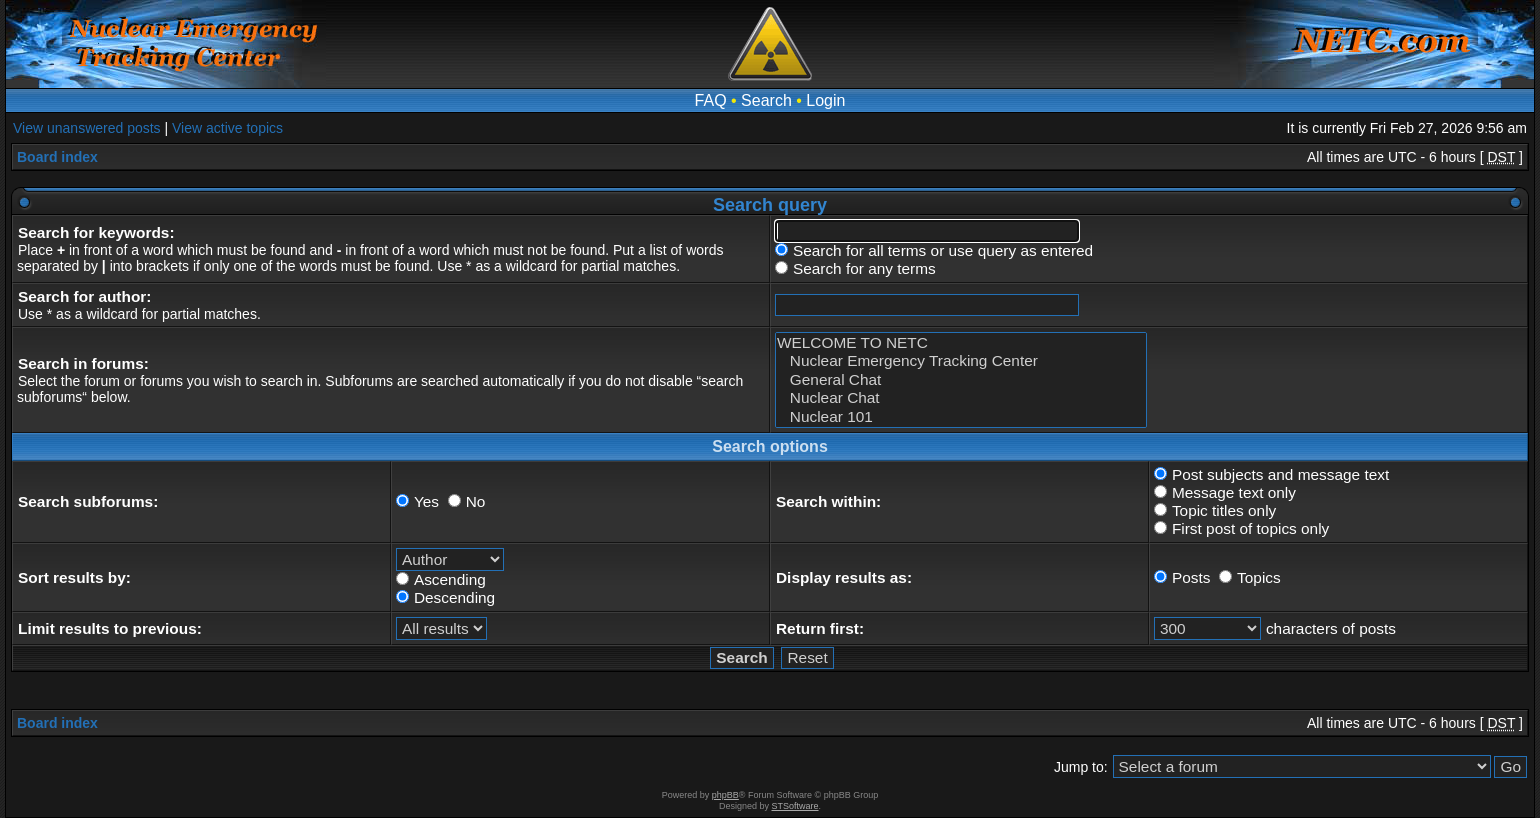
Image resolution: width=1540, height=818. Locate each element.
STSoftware (795, 806)
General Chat (961, 380)
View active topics (227, 128)
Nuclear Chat (961, 398)
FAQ (711, 100)
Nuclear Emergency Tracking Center (961, 361)
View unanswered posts (87, 128)
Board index (57, 157)
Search (766, 100)
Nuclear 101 (961, 417)
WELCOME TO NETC (961, 343)
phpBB (725, 795)
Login (825, 100)
